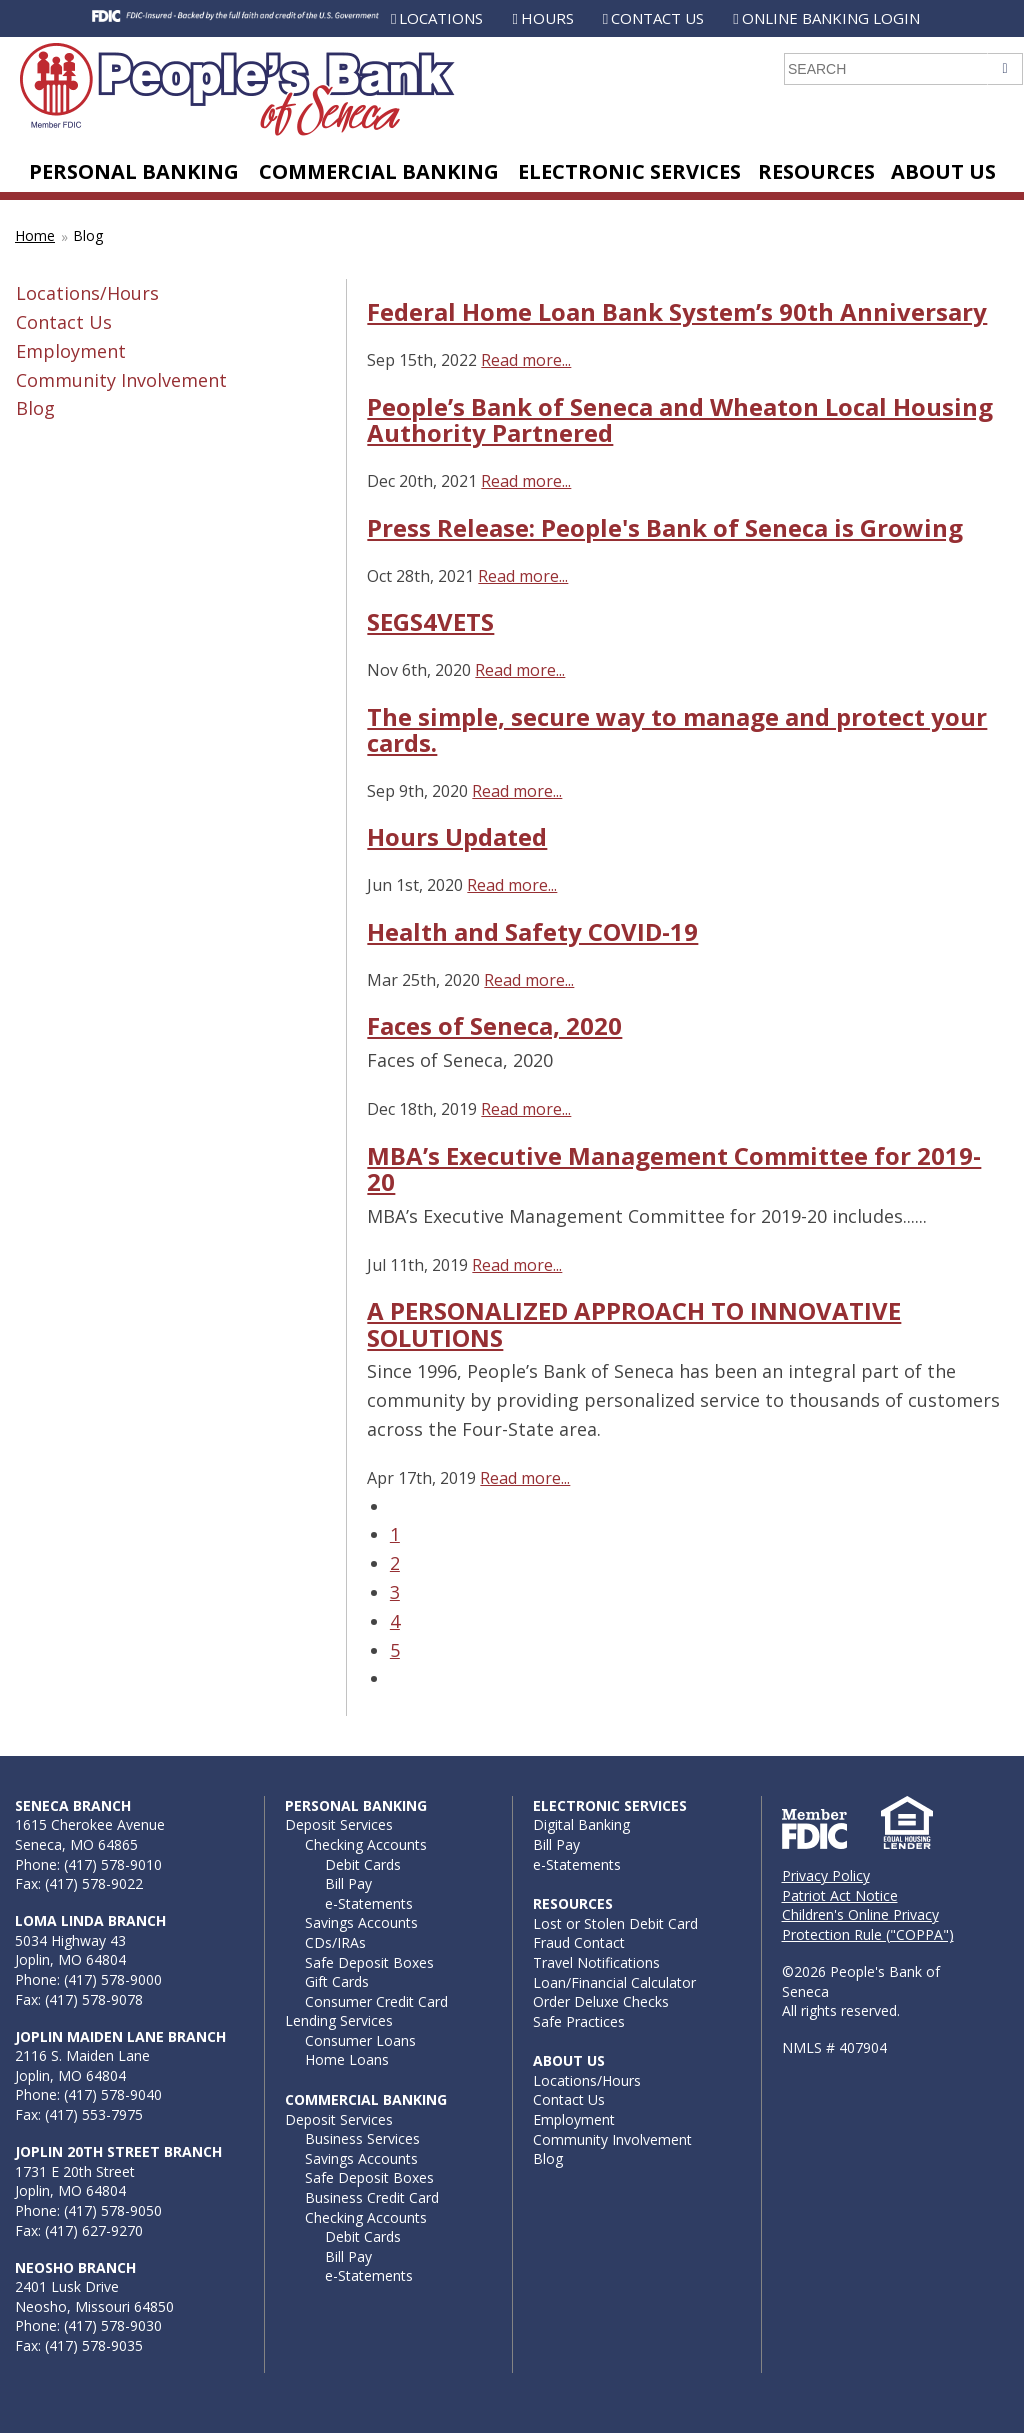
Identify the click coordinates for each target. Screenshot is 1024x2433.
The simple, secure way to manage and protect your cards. (677, 729)
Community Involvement (121, 380)
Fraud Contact (579, 1942)
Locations (441, 18)
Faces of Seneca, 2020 (494, 1025)
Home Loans (347, 2059)
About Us (943, 171)
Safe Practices (579, 2021)
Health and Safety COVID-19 (532, 931)
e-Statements (369, 1903)
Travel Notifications (596, 1962)
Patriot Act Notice (840, 1895)
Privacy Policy (826, 1875)
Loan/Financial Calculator (614, 1982)
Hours (547, 18)
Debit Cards (363, 1864)
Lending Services (339, 2020)
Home (35, 235)
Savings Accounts (361, 1922)
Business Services (362, 2138)
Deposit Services (339, 1824)
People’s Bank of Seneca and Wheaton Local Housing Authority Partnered (680, 419)
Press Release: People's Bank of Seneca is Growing (665, 527)
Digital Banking (581, 1824)
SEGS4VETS (430, 621)
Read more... (526, 360)
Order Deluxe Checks (601, 2001)
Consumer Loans (360, 2040)
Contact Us (657, 18)
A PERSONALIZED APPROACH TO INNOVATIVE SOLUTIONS (634, 1323)
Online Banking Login (831, 18)
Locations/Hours (87, 293)
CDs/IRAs (335, 1942)
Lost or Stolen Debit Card (615, 1923)
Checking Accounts (366, 1844)
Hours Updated (457, 836)
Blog (88, 235)
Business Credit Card (372, 2197)
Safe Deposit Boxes (369, 1962)
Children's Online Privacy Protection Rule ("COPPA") (868, 1924)
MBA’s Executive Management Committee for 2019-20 (674, 1168)
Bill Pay (348, 1883)
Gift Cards (337, 1981)
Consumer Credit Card (376, 2001)
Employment (71, 351)
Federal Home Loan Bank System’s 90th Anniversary (677, 311)
